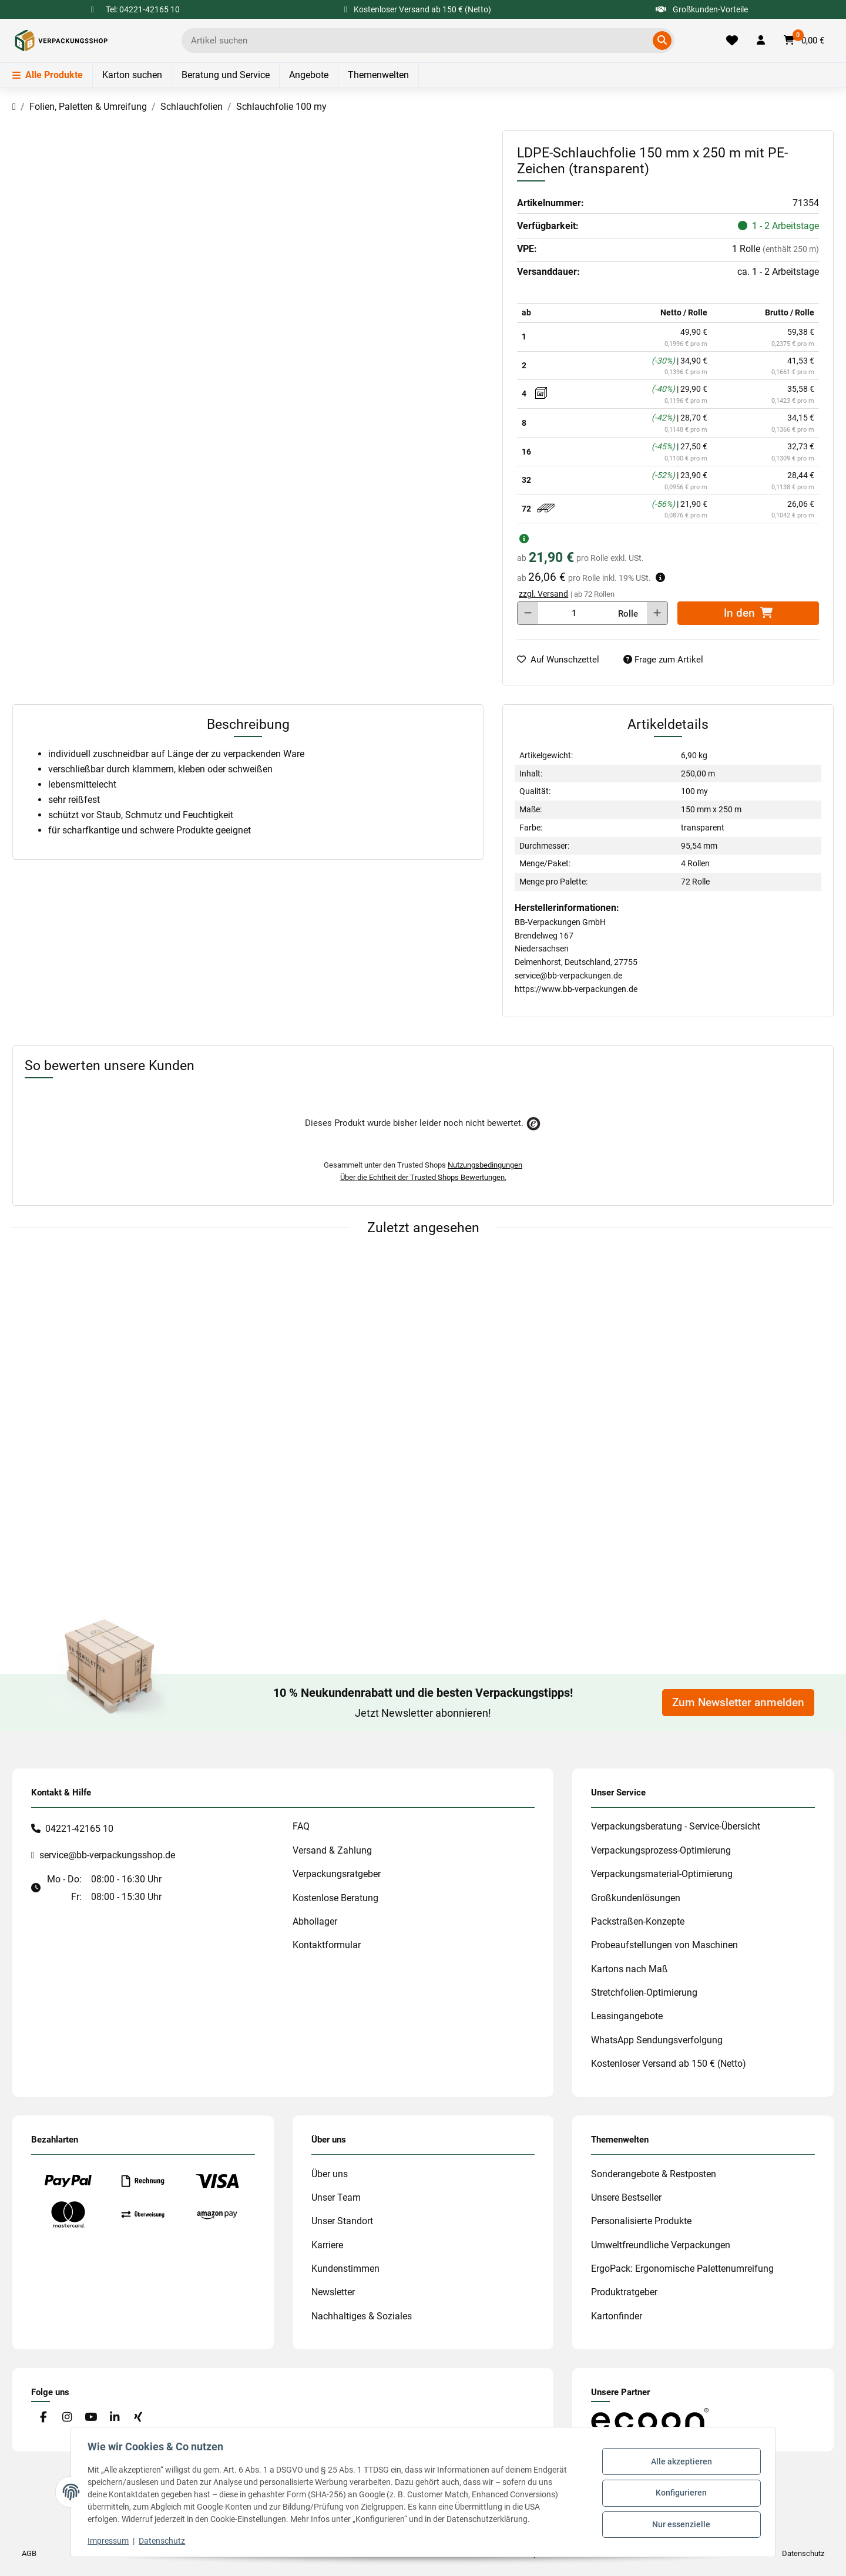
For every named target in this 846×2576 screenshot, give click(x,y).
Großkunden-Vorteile (702, 9)
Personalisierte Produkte (641, 2221)
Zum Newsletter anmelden (738, 1702)
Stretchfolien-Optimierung (644, 1992)
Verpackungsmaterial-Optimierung (662, 1873)
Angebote (308, 74)
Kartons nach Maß (629, 1969)
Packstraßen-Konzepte (637, 1921)
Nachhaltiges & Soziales (361, 2316)
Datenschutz (164, 2540)
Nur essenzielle (679, 2523)
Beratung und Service (226, 74)
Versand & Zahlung (332, 1850)
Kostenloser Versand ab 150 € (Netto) (668, 2063)
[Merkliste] (732, 40)
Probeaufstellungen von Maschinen (664, 1945)
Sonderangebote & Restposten (653, 2174)
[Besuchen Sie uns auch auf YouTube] (91, 2418)
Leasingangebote (627, 2016)
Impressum (110, 2540)
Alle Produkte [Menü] (47, 74)
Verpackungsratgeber (337, 1873)
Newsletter (333, 2292)
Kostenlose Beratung (335, 1898)
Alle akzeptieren (679, 2462)
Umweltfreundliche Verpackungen (660, 2245)
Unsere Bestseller (626, 2197)
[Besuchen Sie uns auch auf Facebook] (43, 2418)
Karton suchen (132, 74)
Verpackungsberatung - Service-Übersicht (675, 1826)
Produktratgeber (624, 2292)
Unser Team (336, 2197)
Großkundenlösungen (635, 1898)
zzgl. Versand (543, 593)
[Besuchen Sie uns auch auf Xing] (138, 2418)
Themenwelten (378, 74)
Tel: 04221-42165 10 (143, 9)
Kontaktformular (327, 1945)
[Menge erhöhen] (657, 613)
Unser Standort (342, 2221)
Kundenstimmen (345, 2268)
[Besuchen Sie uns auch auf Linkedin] (114, 2418)
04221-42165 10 (79, 1828)
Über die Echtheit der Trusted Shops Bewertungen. (423, 1177)
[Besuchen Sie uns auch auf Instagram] (67, 2418)
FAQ (301, 1826)
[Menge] (574, 613)
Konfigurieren (679, 2492)
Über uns (329, 2174)
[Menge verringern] (528, 613)
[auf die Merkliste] (563, 660)
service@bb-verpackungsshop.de (107, 1855)
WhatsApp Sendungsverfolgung (657, 2040)
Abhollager (315, 1921)
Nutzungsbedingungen (485, 1165)
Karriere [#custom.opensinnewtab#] (327, 2245)
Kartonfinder (616, 2316)
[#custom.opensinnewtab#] (650, 2418)
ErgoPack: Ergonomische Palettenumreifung (682, 2268)
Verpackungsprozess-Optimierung (661, 1850)
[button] (760, 40)
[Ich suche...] (419, 40)
